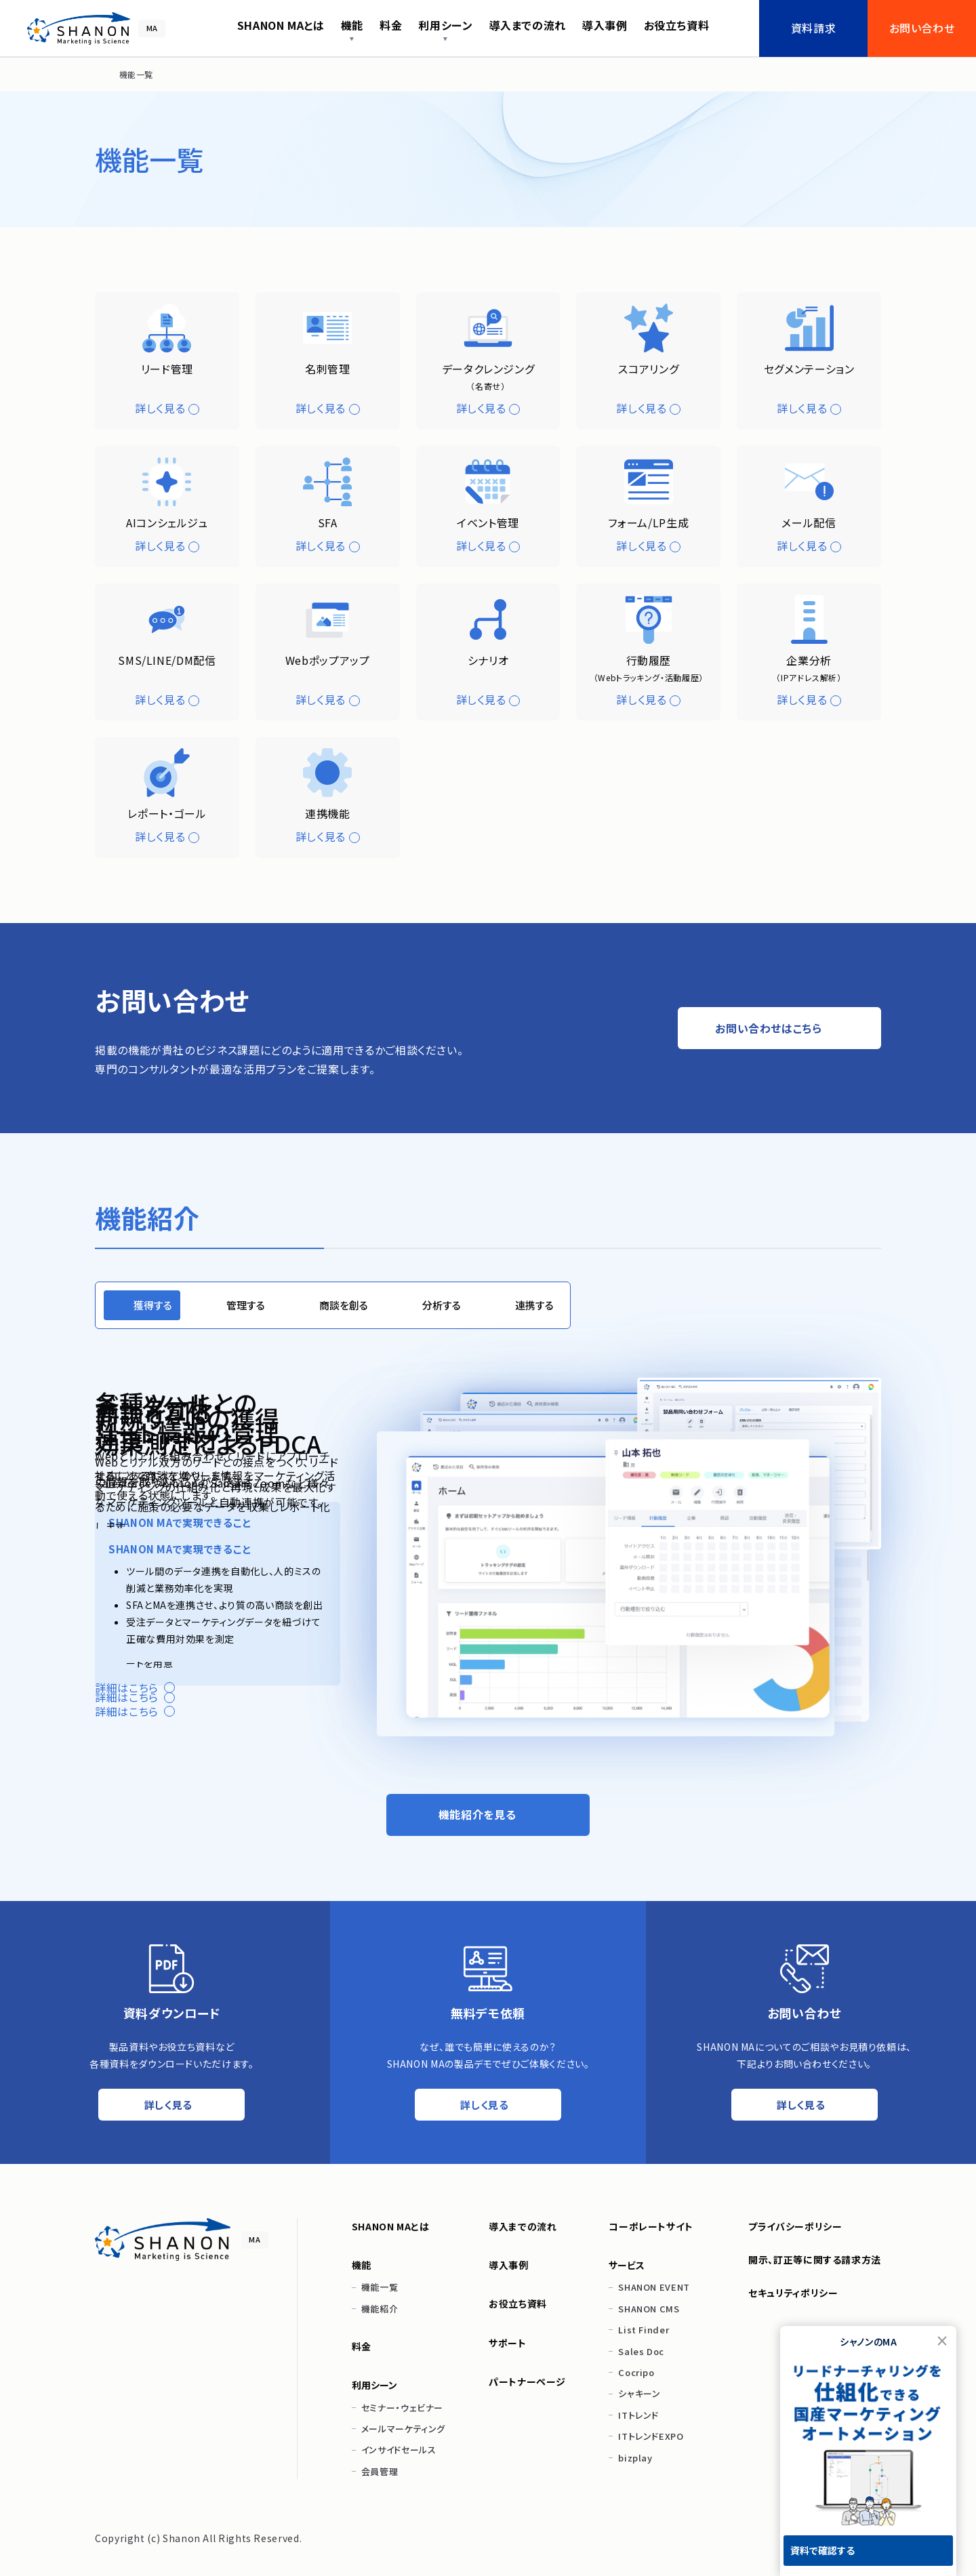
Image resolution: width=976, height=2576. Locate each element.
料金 (361, 2346)
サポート (508, 2343)
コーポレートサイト (651, 2226)
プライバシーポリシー (795, 2226)
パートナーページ (527, 2381)
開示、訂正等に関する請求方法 (814, 2259)
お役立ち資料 (518, 2303)
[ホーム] (100, 74)
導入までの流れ (522, 2226)
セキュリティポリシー (793, 2292)
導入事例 (509, 2265)
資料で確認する (822, 2550)
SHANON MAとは (391, 2226)
